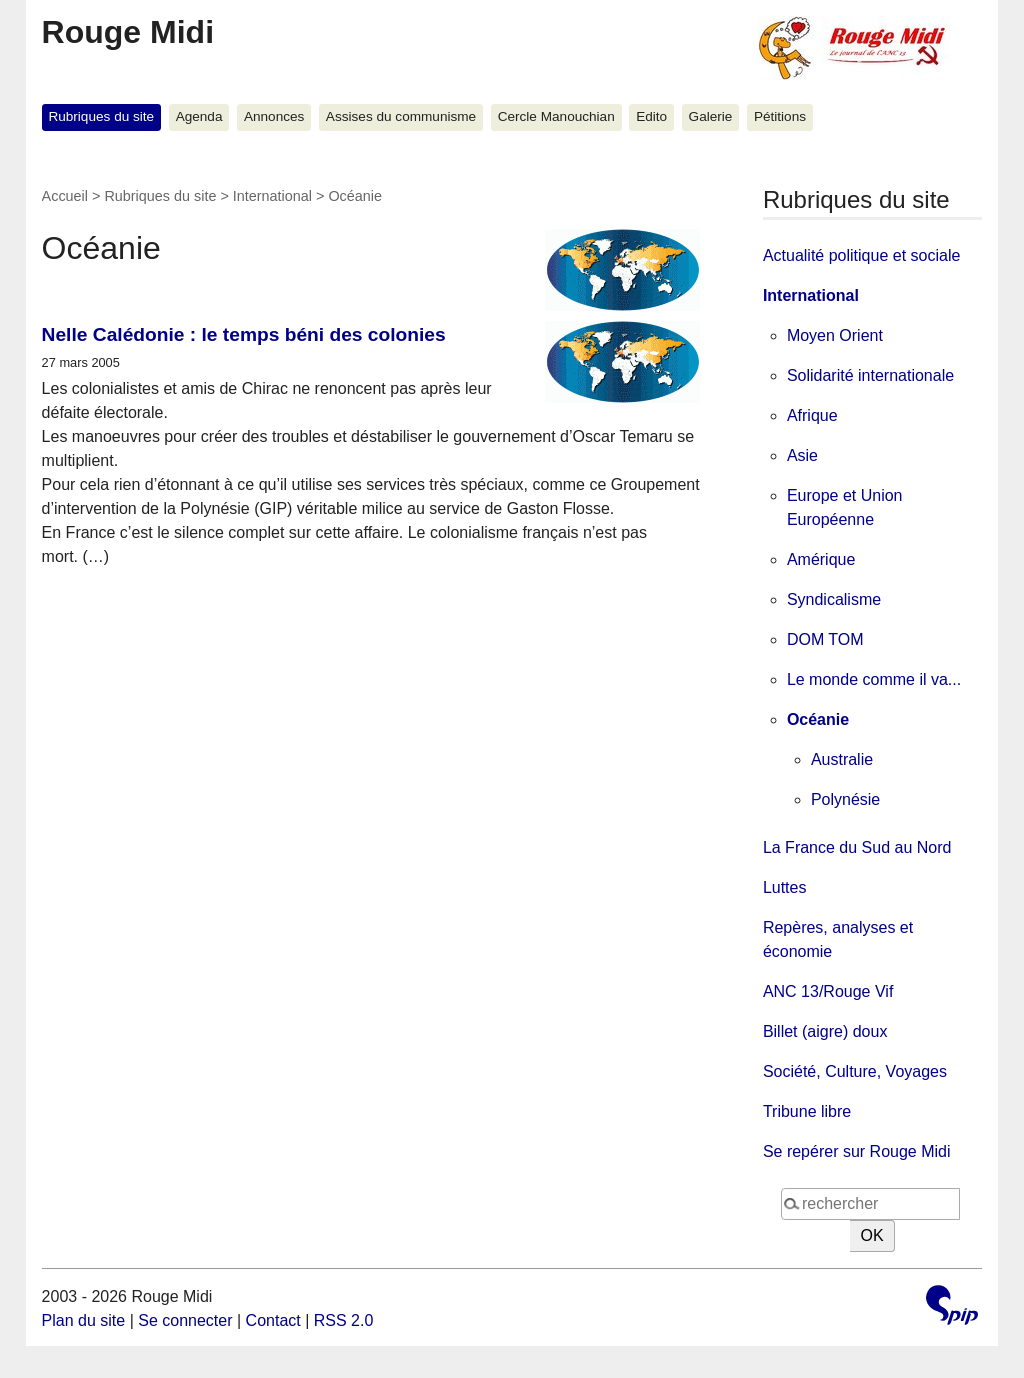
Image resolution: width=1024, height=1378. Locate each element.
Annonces (274, 116)
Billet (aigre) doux (825, 1031)
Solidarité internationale (870, 375)
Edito (651, 116)
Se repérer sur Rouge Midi (857, 1151)
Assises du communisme (401, 116)
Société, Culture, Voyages (855, 1071)
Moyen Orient (835, 335)
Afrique (812, 415)
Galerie (711, 116)
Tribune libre (807, 1111)
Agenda (199, 116)
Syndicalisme (834, 599)
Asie (802, 455)
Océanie (818, 719)
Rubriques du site (101, 116)
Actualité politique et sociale (861, 255)
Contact (273, 1320)
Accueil (65, 196)
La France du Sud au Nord (857, 847)
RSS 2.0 (344, 1320)
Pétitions (780, 116)
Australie (842, 759)
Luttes (785, 887)
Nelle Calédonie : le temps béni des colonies (244, 334)
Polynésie (845, 799)
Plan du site (84, 1320)
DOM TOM (825, 639)
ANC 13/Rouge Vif (828, 991)
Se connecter (185, 1320)
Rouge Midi (128, 32)
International (272, 196)
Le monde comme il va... (874, 679)
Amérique (821, 559)
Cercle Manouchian (556, 116)
